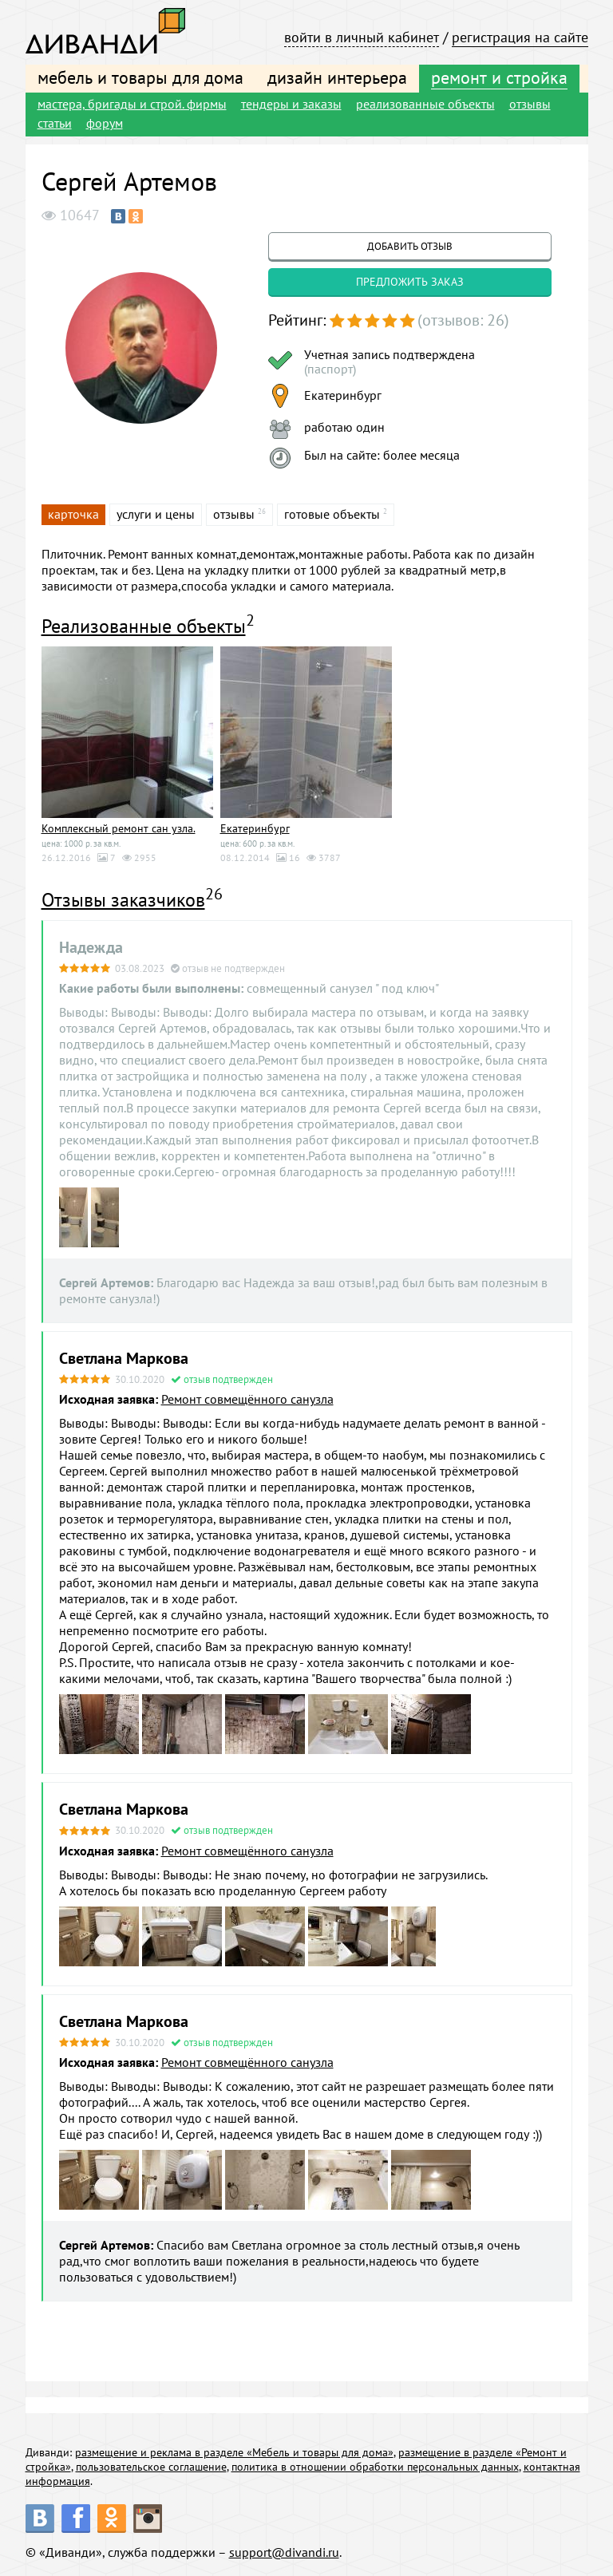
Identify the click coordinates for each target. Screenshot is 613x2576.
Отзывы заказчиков (123, 899)
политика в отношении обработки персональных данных (375, 2466)
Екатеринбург (255, 828)
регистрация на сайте (520, 37)
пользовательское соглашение (151, 2466)
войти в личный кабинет (361, 37)
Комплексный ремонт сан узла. (119, 828)
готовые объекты (332, 514)
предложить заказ (410, 282)
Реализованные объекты (144, 626)
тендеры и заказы (291, 104)
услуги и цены (156, 514)
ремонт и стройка (499, 77)
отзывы (530, 104)
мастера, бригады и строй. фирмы (132, 104)
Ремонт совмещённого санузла (247, 1399)
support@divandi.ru (284, 2552)
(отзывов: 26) (463, 320)
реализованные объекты (425, 104)
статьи (55, 123)
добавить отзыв (410, 246)
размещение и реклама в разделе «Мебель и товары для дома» (234, 2452)
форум (104, 123)
